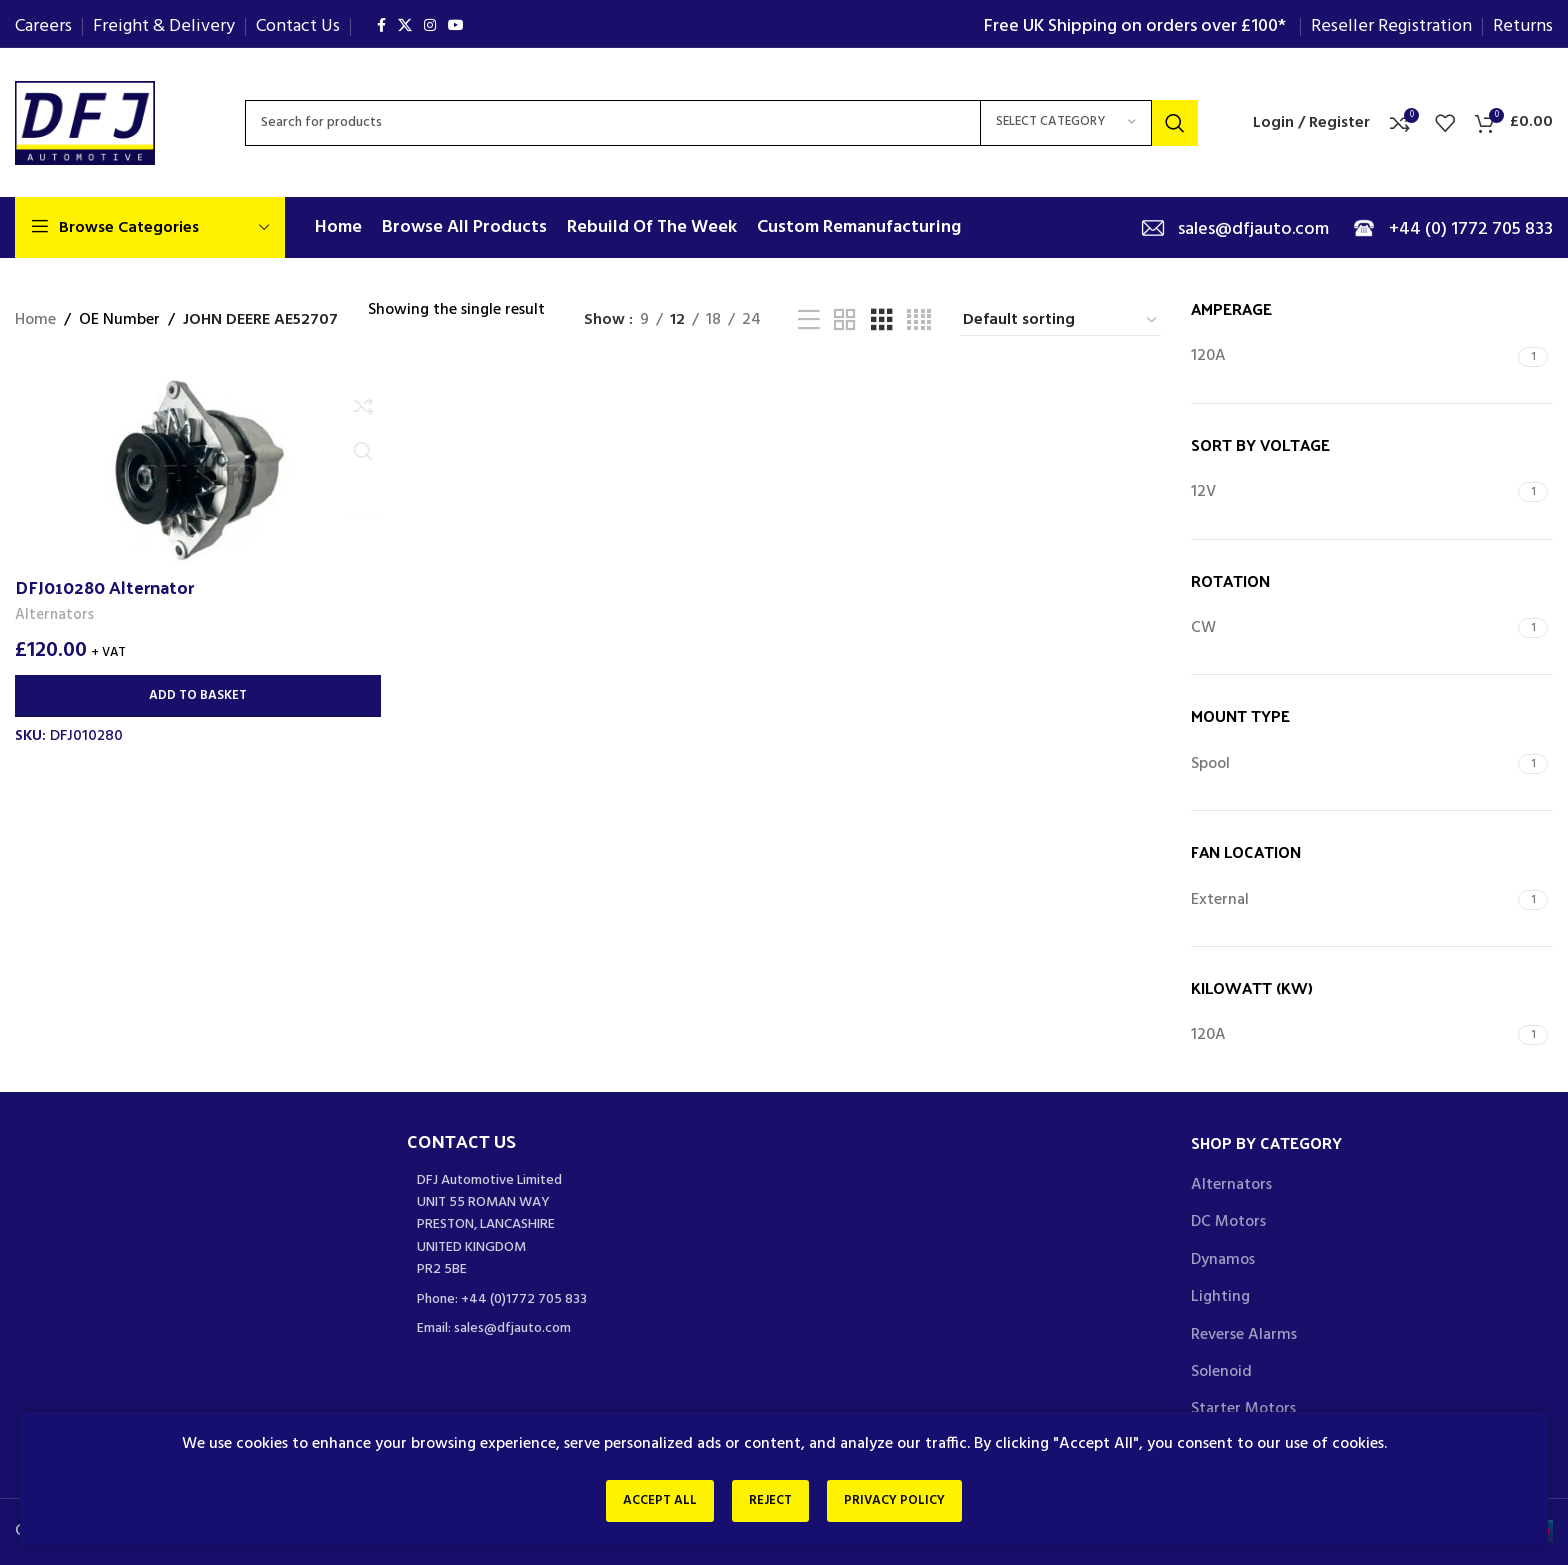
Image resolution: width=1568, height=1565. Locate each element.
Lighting (1220, 1297)
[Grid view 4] (919, 321)
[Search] (721, 123)
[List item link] (588, 1300)
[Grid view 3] (882, 321)
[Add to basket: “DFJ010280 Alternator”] (196, 695)
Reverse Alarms (1244, 1335)
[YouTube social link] (456, 26)
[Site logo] (85, 123)
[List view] (809, 321)
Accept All (648, 1503)
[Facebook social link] (381, 26)
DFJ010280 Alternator (104, 585)
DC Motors (1228, 1222)
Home (35, 320)
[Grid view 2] (845, 321)
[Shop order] (1061, 321)
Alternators (55, 614)
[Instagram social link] (430, 26)
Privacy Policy (906, 1503)
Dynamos (1223, 1260)
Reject (770, 1503)
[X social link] (405, 26)
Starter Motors (1243, 1409)
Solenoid (1221, 1372)
